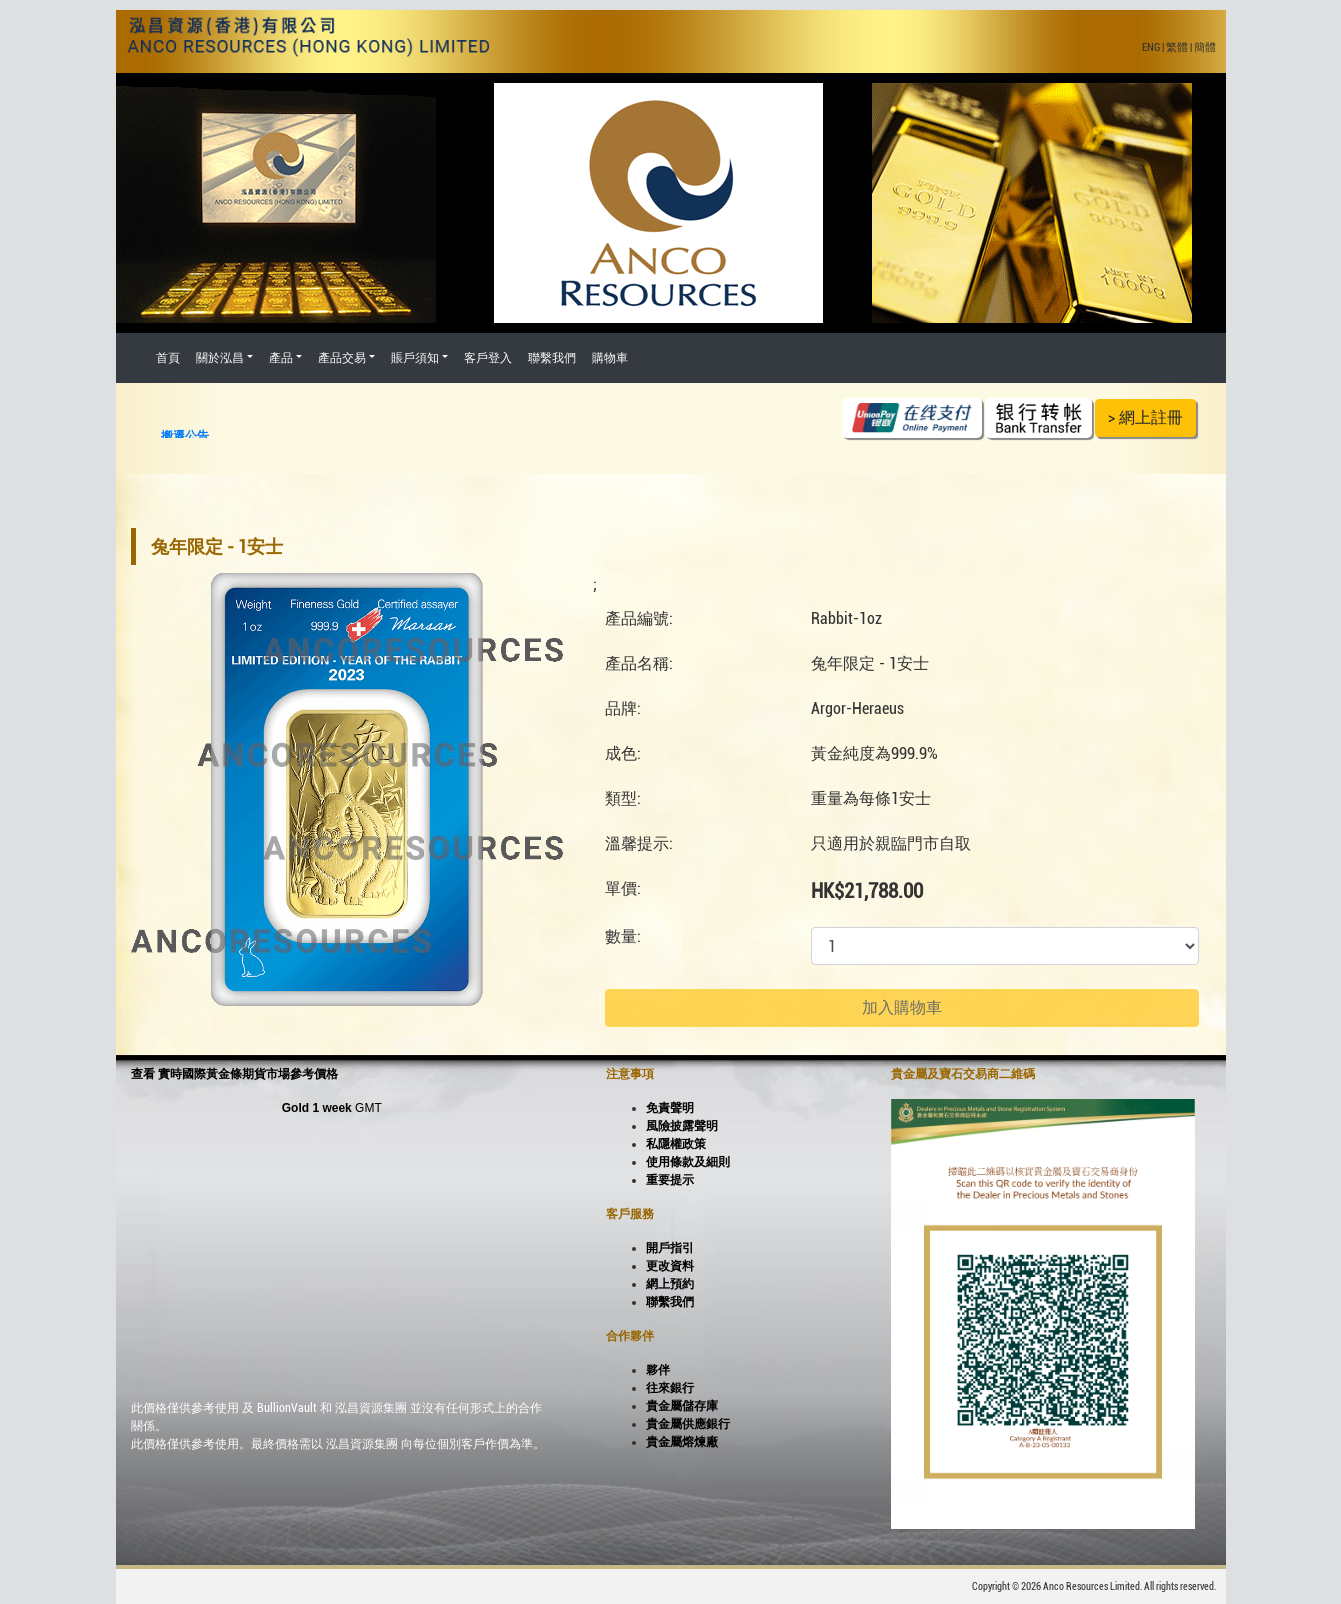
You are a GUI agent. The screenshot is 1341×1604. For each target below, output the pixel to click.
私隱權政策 (676, 1144)
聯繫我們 (552, 358)
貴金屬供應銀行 (688, 1424)
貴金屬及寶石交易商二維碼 (963, 1074)
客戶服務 (630, 1214)
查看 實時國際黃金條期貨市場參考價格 (234, 1074)
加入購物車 (902, 1007)
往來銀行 (670, 1388)
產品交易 (342, 358)
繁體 (1177, 47)
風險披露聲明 (682, 1126)
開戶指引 (670, 1248)
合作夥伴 (630, 1336)
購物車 (610, 358)
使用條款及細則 (688, 1162)
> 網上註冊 (1145, 417)
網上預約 (670, 1284)
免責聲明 (670, 1108)
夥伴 (658, 1370)
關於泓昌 (220, 358)
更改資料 (670, 1266)
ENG (1151, 47)
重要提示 (670, 1180)
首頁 (168, 358)
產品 (281, 358)
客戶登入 (488, 358)
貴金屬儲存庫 (682, 1406)
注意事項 (630, 1074)
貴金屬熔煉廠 (682, 1442)
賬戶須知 (415, 358)
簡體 (1205, 47)
